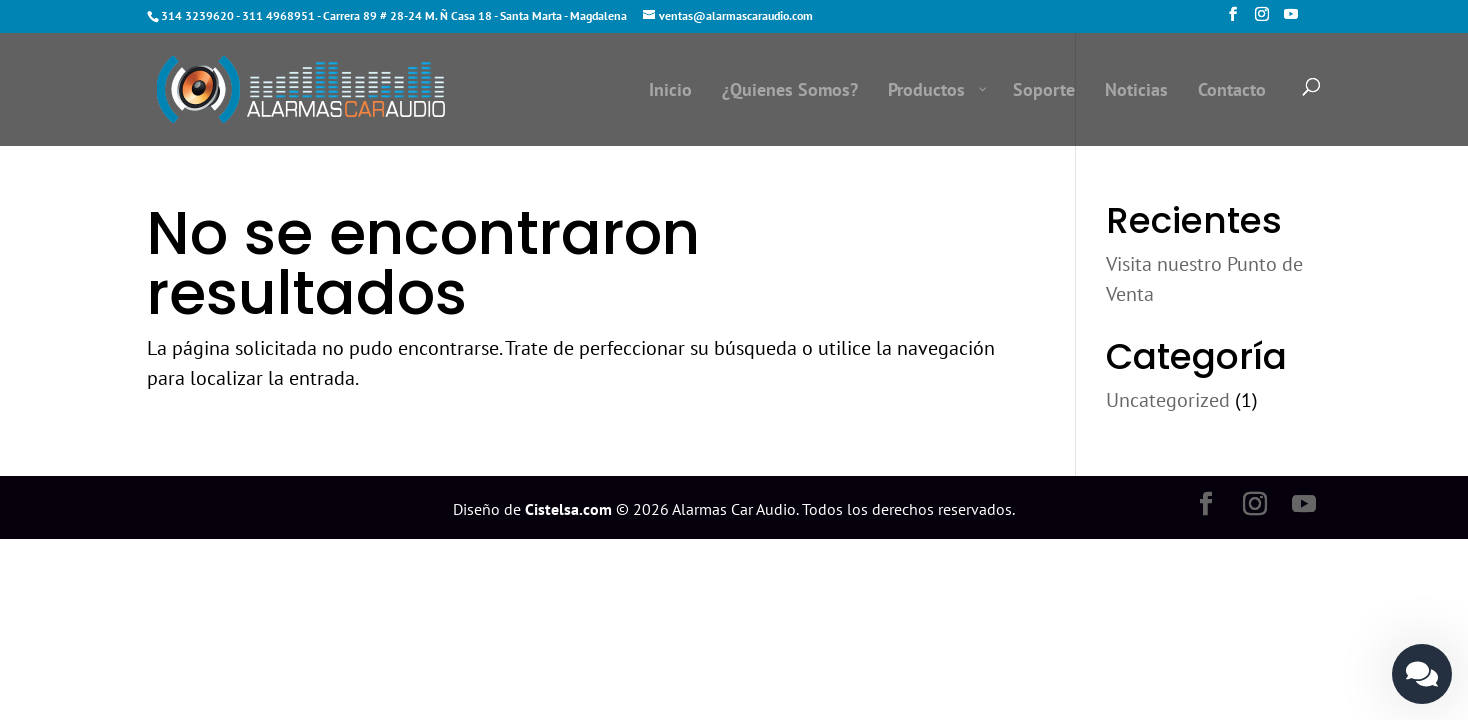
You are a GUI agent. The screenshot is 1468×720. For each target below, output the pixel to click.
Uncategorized (1168, 400)
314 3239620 (197, 15)
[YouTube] (1291, 20)
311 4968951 (278, 15)
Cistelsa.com (568, 509)
